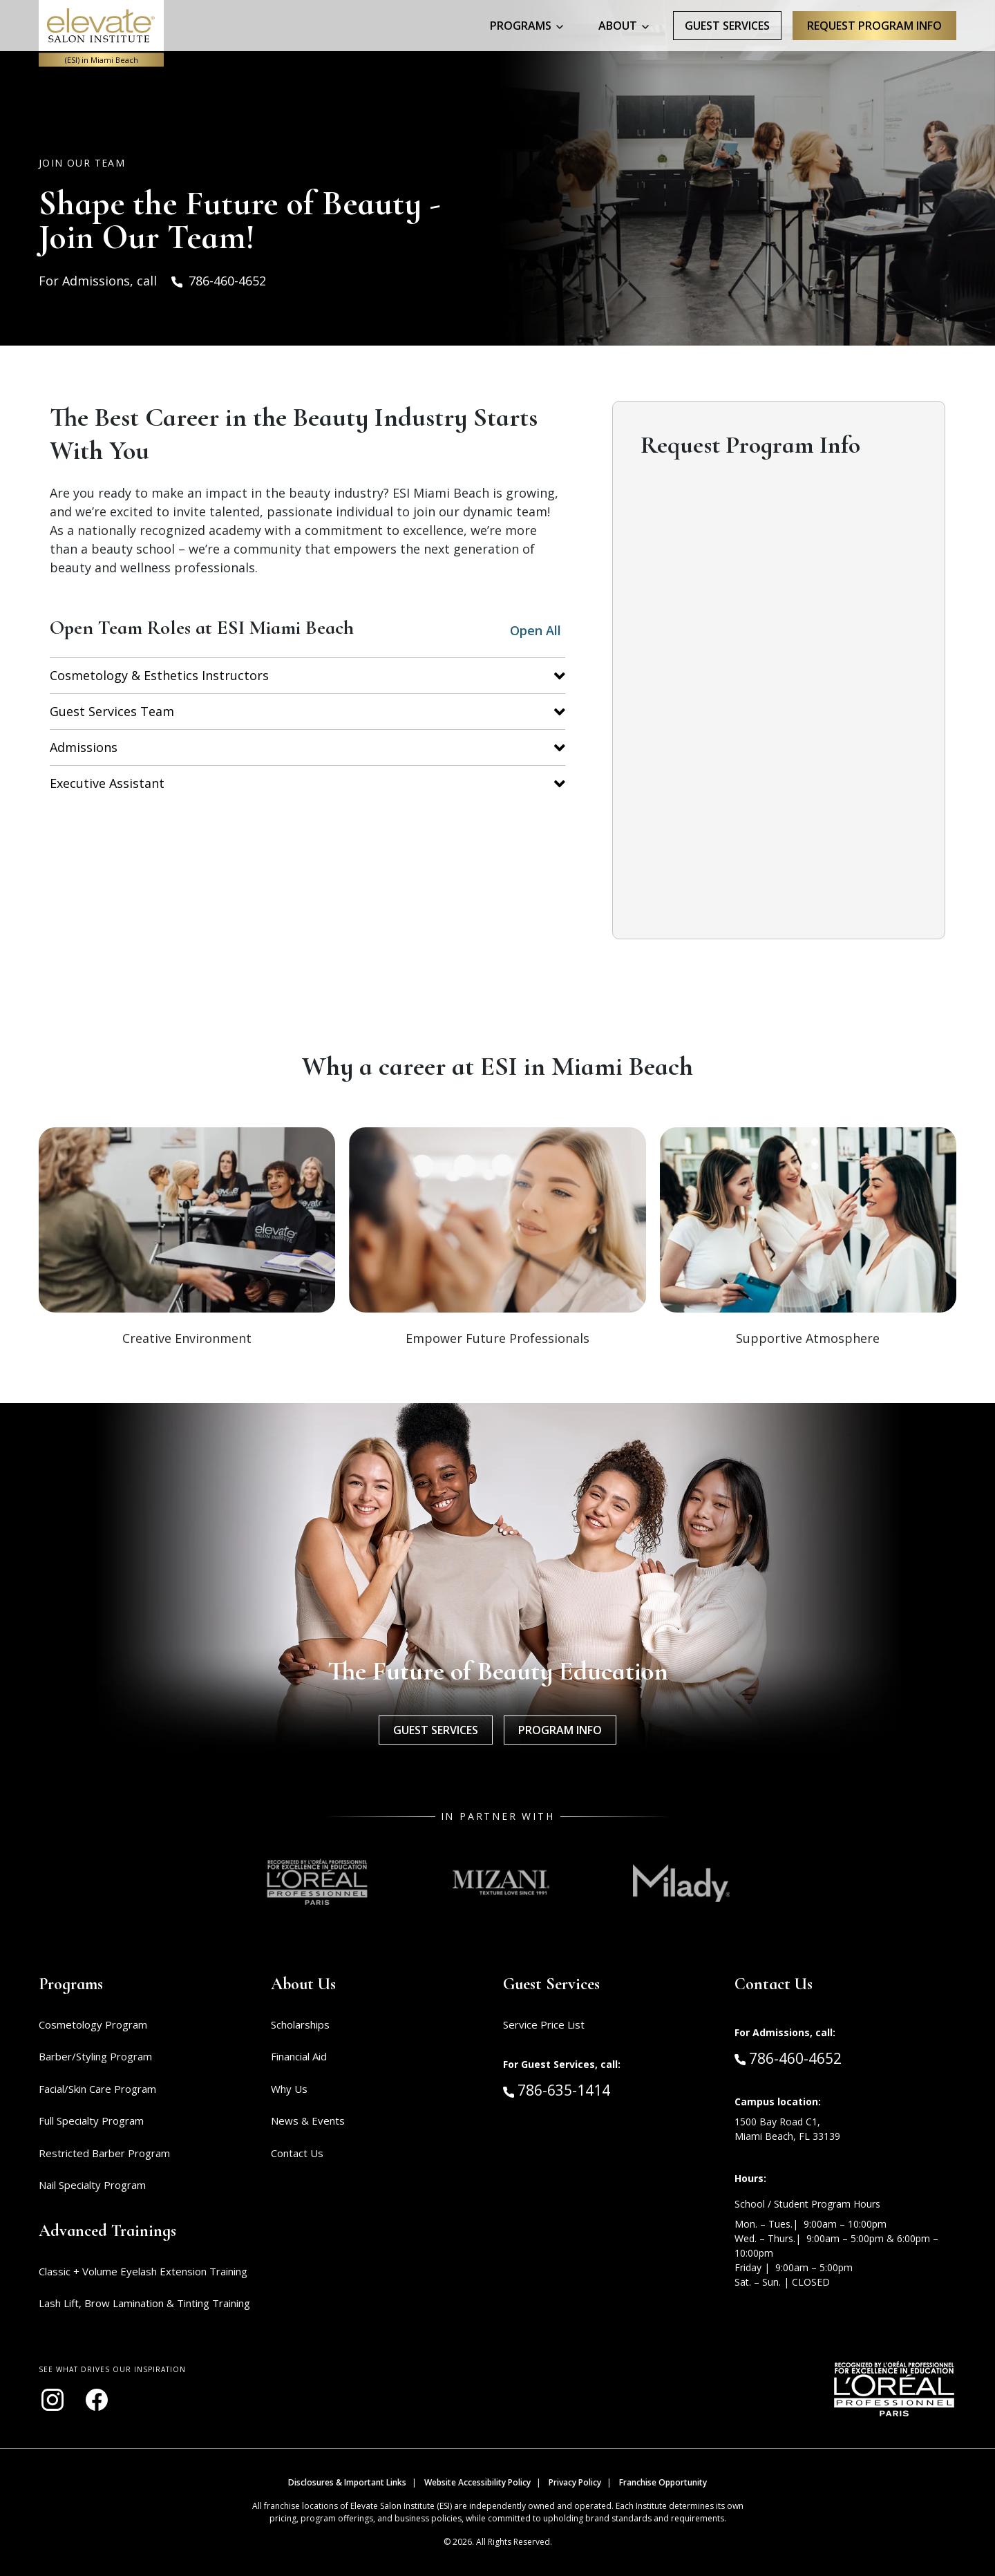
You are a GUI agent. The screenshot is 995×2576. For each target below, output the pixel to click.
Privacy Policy (575, 2482)
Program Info (560, 1730)
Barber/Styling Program (95, 2056)
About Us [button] (303, 1984)
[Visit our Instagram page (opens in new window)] (52, 2400)
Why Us (289, 2089)
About (617, 25)
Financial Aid (299, 2056)
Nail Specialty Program (92, 2185)
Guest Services (727, 25)
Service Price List (544, 2024)
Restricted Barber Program (104, 2153)
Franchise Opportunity (663, 2482)
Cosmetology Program (93, 2024)
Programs (520, 25)
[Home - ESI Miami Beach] (101, 25)
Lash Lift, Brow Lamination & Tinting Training (144, 2303)
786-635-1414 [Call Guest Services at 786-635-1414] (556, 2089)
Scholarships (300, 2024)
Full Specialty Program (91, 2120)
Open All (535, 630)
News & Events (308, 2120)
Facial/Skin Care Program (97, 2089)
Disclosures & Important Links (347, 2482)
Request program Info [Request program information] (874, 25)
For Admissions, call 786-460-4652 (152, 280)
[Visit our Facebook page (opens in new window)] (97, 2400)
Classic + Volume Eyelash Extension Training (143, 2271)
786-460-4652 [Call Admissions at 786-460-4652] (788, 2057)
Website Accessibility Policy (477, 2482)
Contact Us (297, 2153)
